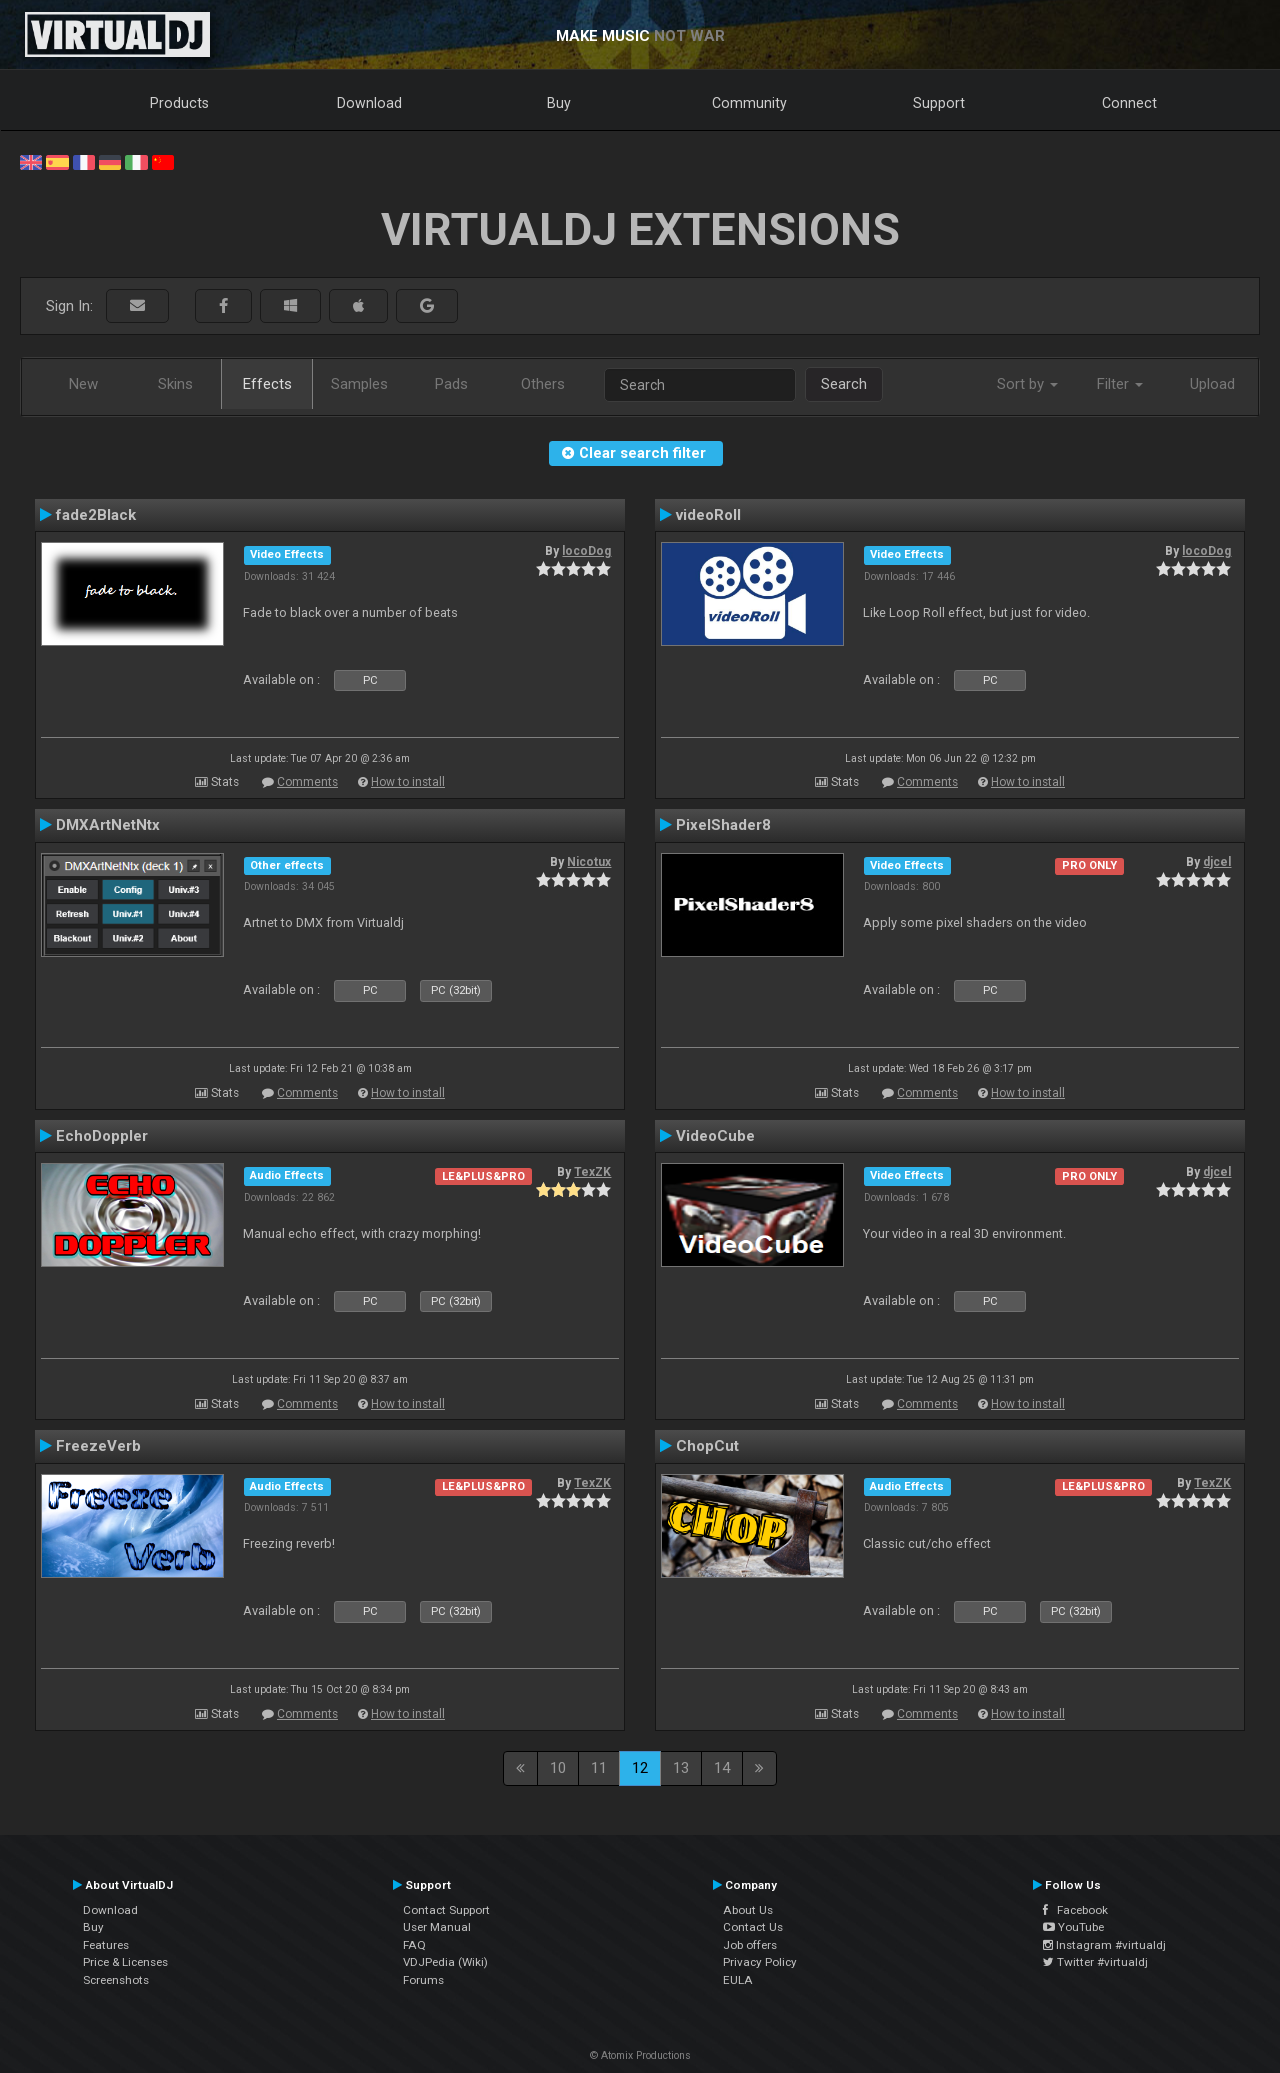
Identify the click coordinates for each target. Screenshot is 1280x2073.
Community (749, 103)
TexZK (592, 1172)
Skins (175, 384)
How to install (408, 782)
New (83, 384)
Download (369, 103)
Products (179, 103)
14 (722, 1768)
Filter (1120, 384)
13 (681, 1768)
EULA (738, 1980)
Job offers (750, 1945)
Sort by (1027, 384)
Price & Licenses (125, 1962)
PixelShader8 (723, 825)
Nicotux (589, 862)
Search (844, 384)
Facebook (1075, 1910)
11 (599, 1768)
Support (939, 103)
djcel (1217, 862)
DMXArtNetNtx (108, 825)
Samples (359, 384)
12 (640, 1768)
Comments (307, 782)
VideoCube (715, 1136)
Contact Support (446, 1910)
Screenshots (116, 1980)
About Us (748, 1910)
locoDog (586, 551)
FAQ (414, 1945)
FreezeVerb (98, 1446)
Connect (1129, 103)
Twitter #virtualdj (1095, 1962)
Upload (1212, 384)
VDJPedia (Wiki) (445, 1962)
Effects (267, 384)
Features (106, 1945)
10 (558, 1768)
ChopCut (707, 1446)
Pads (451, 384)
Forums (423, 1980)
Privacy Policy (760, 1962)
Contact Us (753, 1927)
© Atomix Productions (640, 2055)
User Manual (437, 1927)
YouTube (1073, 1927)
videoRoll (708, 515)
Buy (559, 103)
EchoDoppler (102, 1136)
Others (543, 384)
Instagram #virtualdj (1104, 1945)
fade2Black (96, 515)
